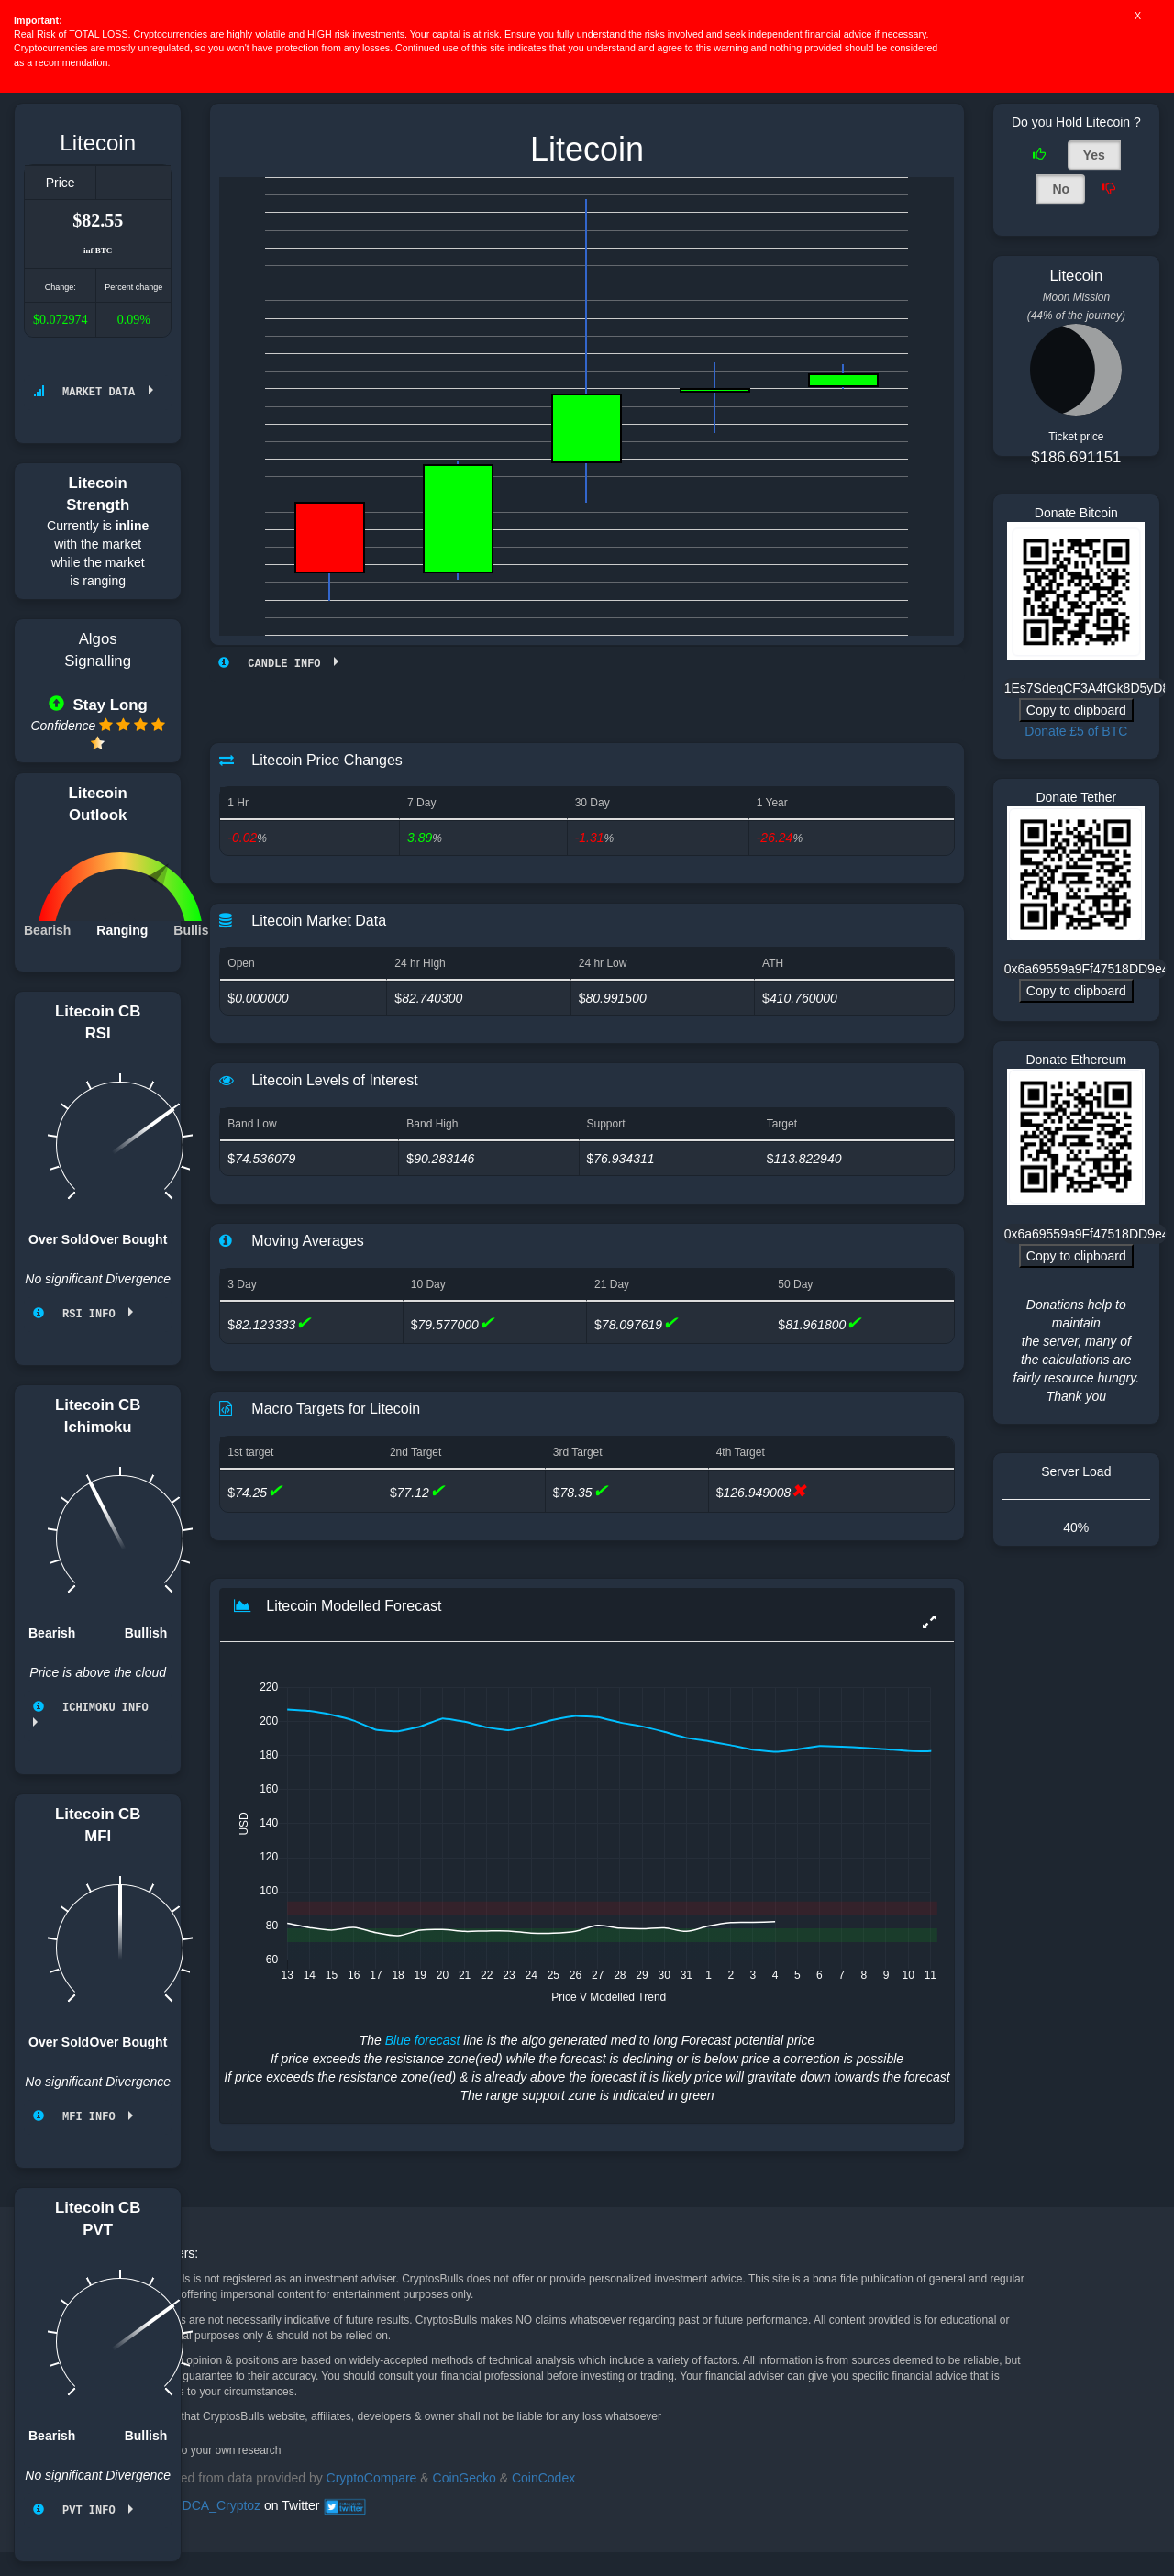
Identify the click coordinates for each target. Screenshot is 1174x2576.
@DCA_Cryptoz (214, 2504)
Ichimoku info (97, 1706)
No (1060, 189)
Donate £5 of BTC (1075, 731)
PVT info (80, 2507)
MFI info (80, 2114)
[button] (929, 1622)
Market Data (91, 392)
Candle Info (276, 664)
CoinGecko (464, 2477)
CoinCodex (543, 2477)
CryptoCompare (372, 2477)
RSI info (80, 1313)
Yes (1094, 155)
